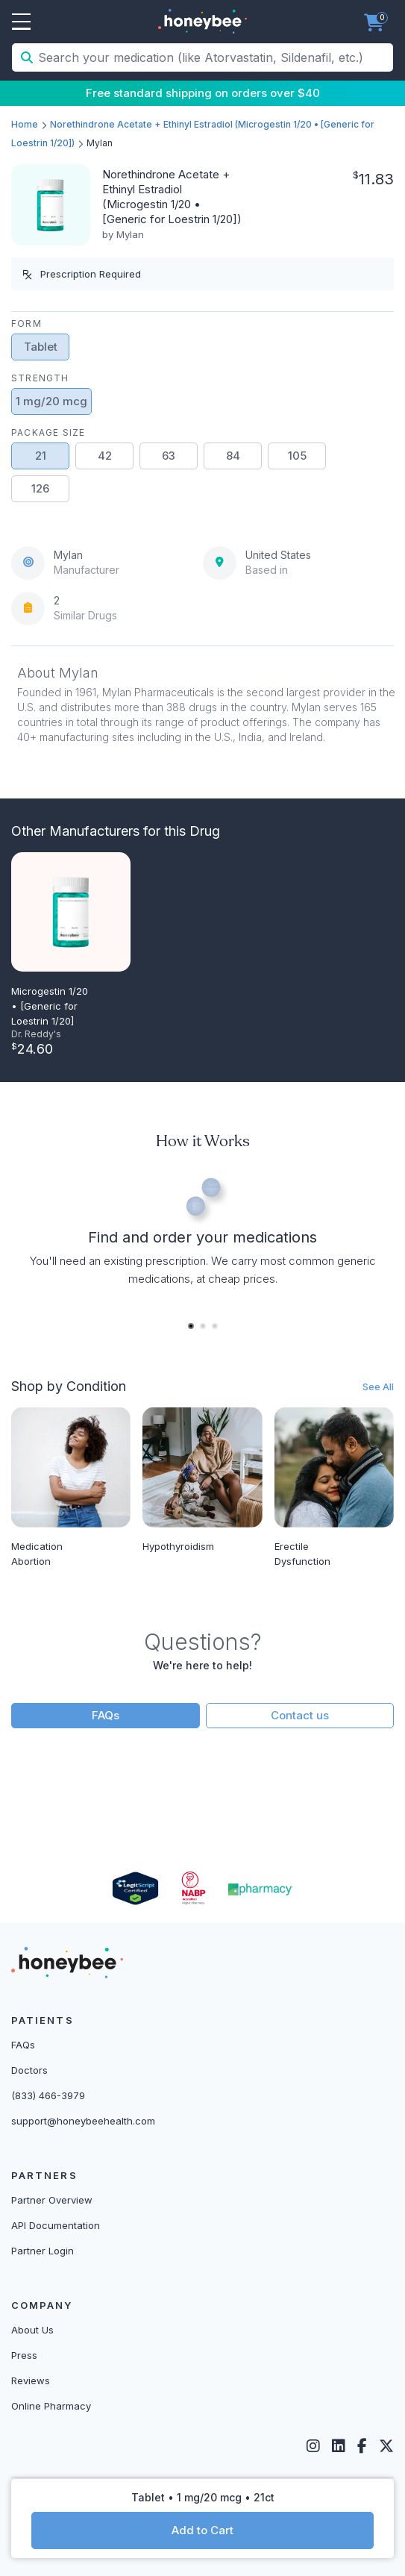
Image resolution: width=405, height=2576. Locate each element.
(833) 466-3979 (48, 2095)
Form (26, 323)
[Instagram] (313, 2446)
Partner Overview (51, 2200)
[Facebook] (362, 2446)
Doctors (29, 2070)
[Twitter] (386, 2446)
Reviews (30, 2380)
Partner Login (42, 2251)
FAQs (105, 1715)
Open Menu (21, 22)
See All (378, 1386)
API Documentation (55, 2225)
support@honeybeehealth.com (83, 2121)
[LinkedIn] (338, 2446)
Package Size (48, 432)
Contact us (300, 1715)
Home (24, 124)
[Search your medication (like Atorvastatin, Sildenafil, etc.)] (214, 57)
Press (24, 2355)
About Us (32, 2330)
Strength (40, 378)
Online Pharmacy (51, 2406)
